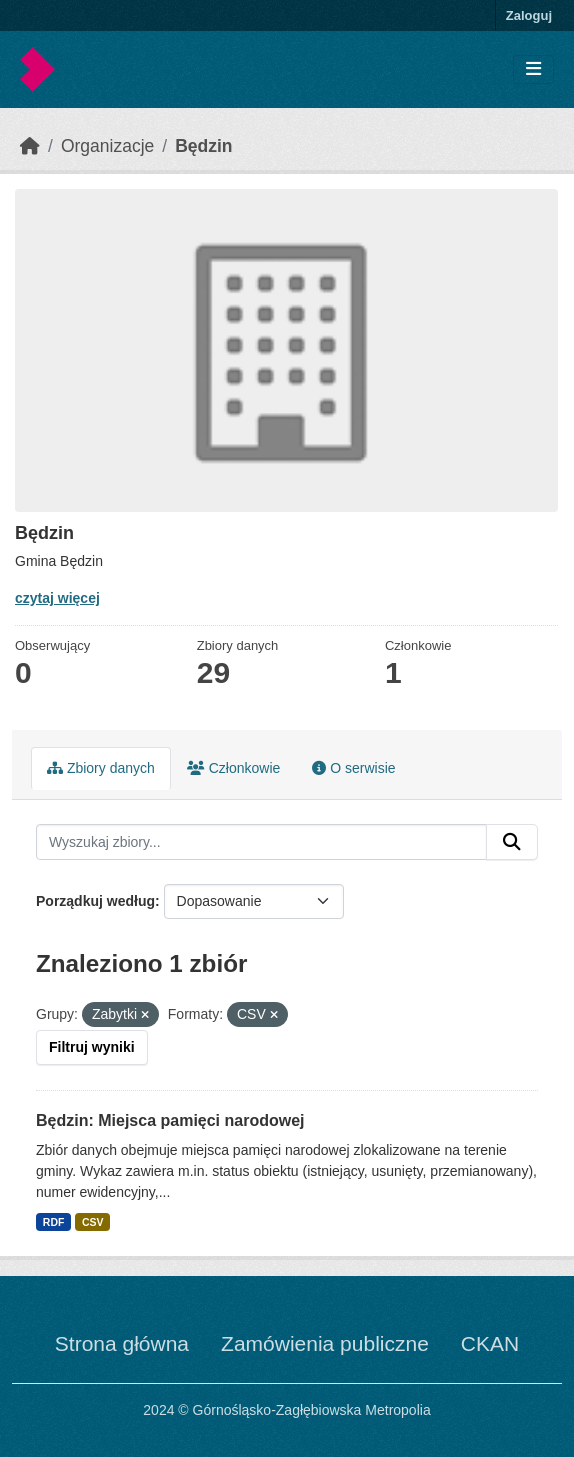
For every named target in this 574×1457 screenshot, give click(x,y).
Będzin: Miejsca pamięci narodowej (170, 1120)
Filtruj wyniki (92, 1047)
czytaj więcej (57, 598)
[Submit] (512, 842)
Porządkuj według (95, 901)
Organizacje (107, 146)
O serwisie (353, 768)
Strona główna (122, 1343)
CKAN (490, 1343)
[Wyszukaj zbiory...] (261, 842)
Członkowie (233, 768)
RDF (54, 1222)
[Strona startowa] (30, 146)
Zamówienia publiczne (325, 1343)
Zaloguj (529, 15)
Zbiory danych (101, 768)
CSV (93, 1222)
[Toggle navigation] (533, 69)
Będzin (203, 146)
